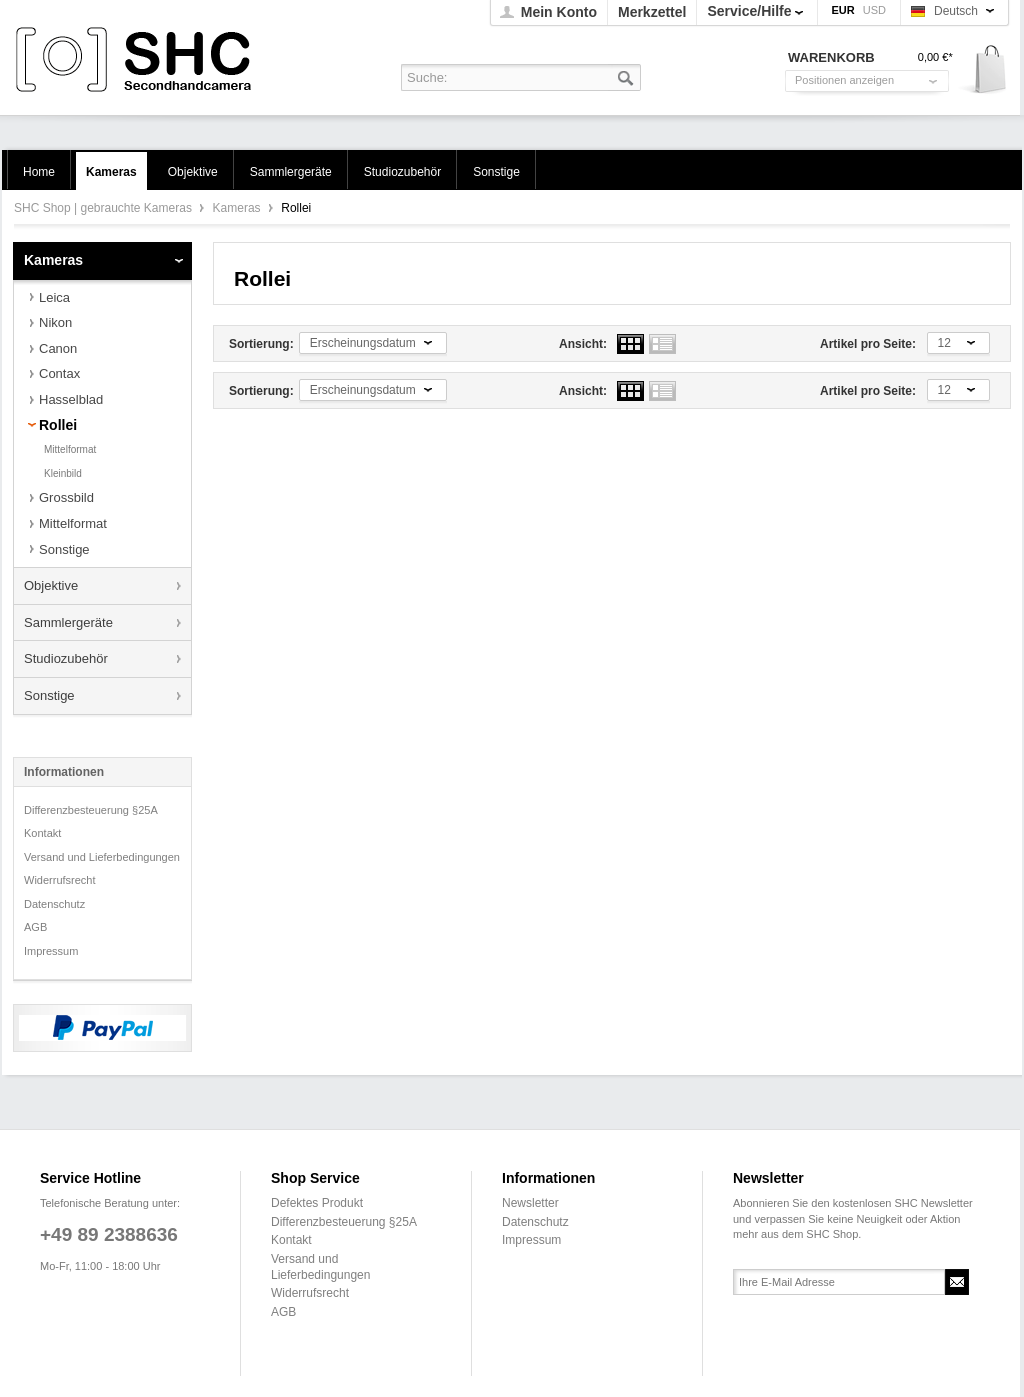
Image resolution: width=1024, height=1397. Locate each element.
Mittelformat (70, 449)
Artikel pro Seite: (868, 344)
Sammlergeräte (68, 622)
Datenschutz (54, 904)
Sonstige (64, 549)
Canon (58, 348)
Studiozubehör (66, 658)
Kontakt (42, 833)
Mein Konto (559, 12)
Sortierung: (261, 344)
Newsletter (530, 1203)
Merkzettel (652, 12)
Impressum (51, 951)
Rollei (58, 425)
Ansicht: (583, 344)
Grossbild (66, 497)
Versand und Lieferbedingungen (102, 857)
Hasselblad (71, 399)
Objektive (51, 585)
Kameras (238, 208)
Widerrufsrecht (60, 880)
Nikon (55, 322)
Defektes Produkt (317, 1203)
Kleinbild (63, 473)
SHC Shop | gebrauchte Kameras (136, 60)
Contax (59, 373)
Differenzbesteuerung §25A (91, 810)
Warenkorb (983, 70)
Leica (54, 297)
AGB (35, 927)
